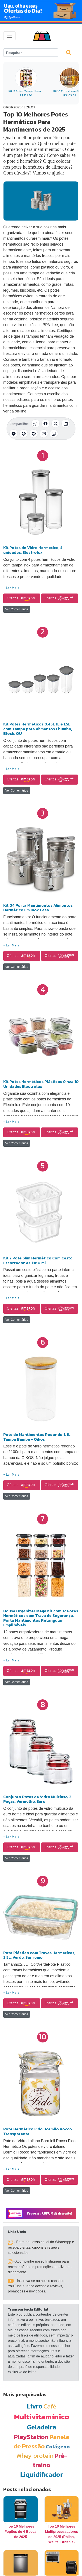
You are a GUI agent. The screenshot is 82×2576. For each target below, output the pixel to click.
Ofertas (22, 598)
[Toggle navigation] (9, 35)
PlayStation (31, 2436)
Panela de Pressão (41, 2441)
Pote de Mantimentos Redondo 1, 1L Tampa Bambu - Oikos (36, 1437)
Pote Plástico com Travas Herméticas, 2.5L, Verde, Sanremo (39, 1955)
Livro (34, 2406)
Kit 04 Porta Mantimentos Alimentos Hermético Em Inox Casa (38, 907)
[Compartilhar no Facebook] (45, 423)
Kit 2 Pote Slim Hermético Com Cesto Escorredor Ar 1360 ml (38, 1260)
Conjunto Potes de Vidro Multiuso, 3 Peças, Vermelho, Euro (37, 1799)
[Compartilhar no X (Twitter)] (55, 423)
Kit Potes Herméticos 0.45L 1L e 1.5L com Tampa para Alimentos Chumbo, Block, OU (37, 728)
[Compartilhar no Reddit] (34, 433)
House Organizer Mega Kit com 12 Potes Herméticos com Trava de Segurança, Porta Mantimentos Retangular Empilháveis (40, 1618)
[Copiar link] (54, 433)
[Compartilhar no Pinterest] (23, 433)
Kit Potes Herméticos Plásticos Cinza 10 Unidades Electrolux (41, 1084)
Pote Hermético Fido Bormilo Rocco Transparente (37, 2131)
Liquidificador (41, 2474)
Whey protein (35, 2455)
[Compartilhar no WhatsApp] (35, 423)
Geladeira (41, 2427)
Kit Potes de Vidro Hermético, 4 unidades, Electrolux (33, 550)
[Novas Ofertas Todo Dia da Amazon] (41, 10)
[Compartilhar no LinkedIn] (65, 423)
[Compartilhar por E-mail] (44, 433)
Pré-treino (50, 2460)
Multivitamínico (41, 2416)
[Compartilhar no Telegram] (13, 433)
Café (50, 2406)
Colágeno (58, 2446)
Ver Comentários (16, 609)
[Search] (30, 52)
